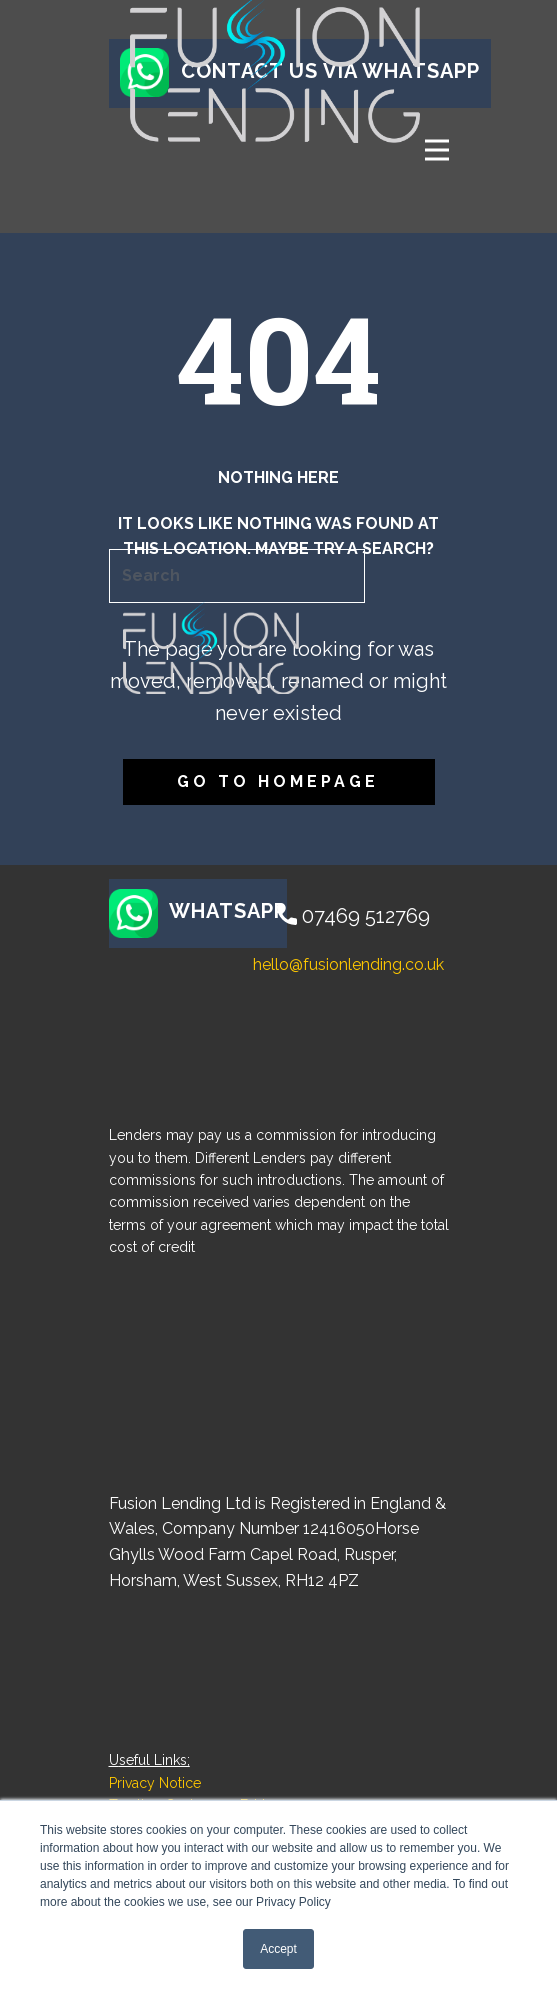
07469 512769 (353, 917)
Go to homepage (278, 781)
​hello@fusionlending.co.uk (344, 964)
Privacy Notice (155, 1783)
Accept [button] (278, 1949)
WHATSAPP (198, 912)
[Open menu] (437, 150)
